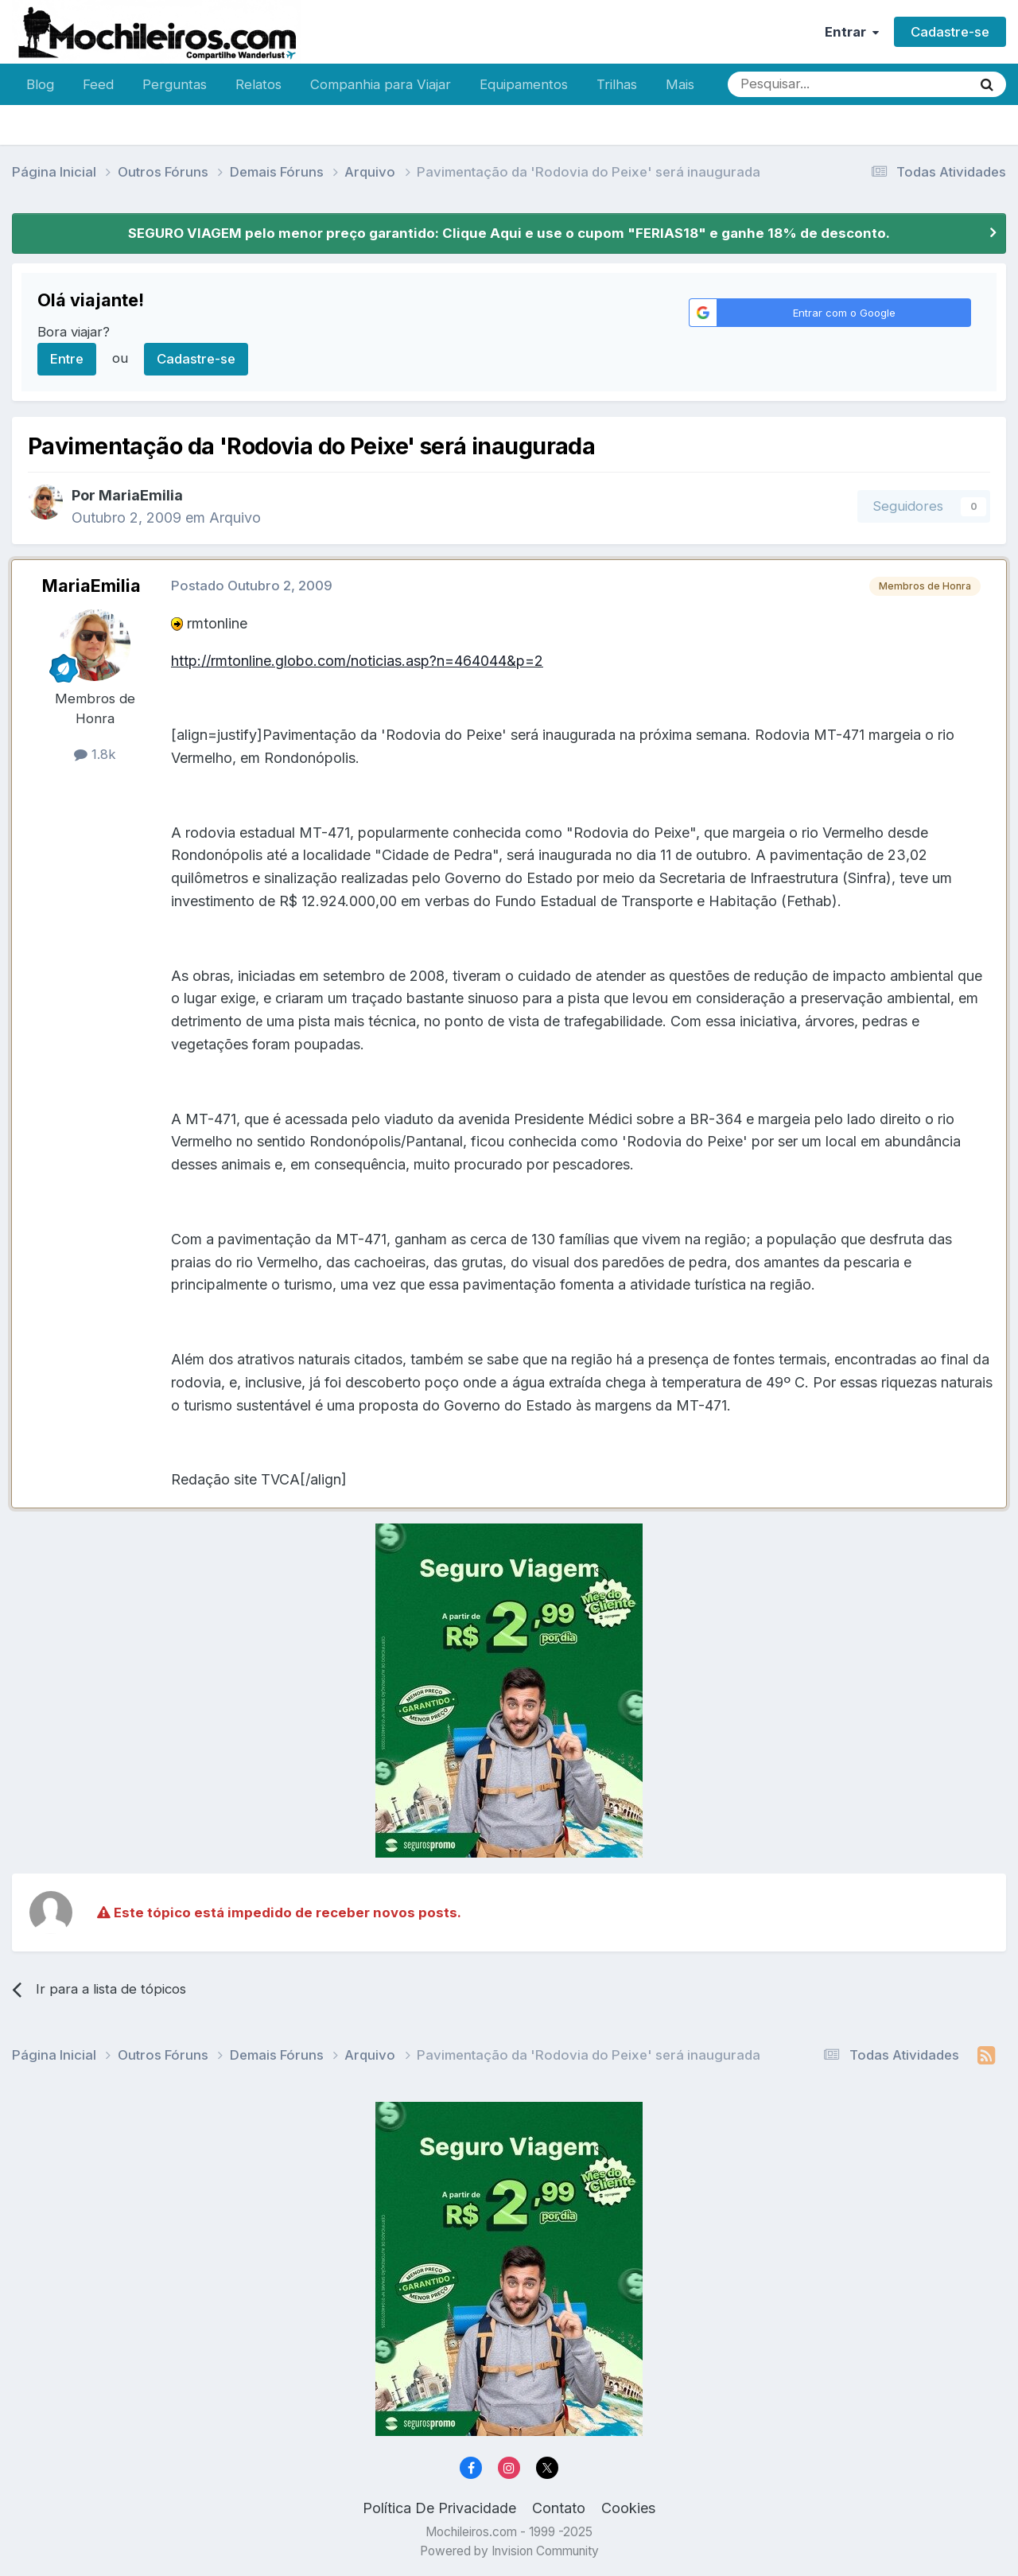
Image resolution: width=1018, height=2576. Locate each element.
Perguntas (174, 84)
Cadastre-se (950, 32)
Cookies (628, 2508)
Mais (680, 84)
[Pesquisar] (798, 84)
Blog (40, 84)
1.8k (95, 754)
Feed (98, 84)
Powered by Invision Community (509, 2550)
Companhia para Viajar (380, 84)
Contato (558, 2508)
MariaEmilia (141, 495)
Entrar (852, 32)
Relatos (258, 84)
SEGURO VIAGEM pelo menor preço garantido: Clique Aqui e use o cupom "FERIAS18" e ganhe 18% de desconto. (509, 233)
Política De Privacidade (439, 2508)
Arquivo (235, 517)
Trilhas (616, 84)
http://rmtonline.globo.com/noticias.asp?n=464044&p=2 (357, 660)
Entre (67, 359)
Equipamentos (524, 84)
